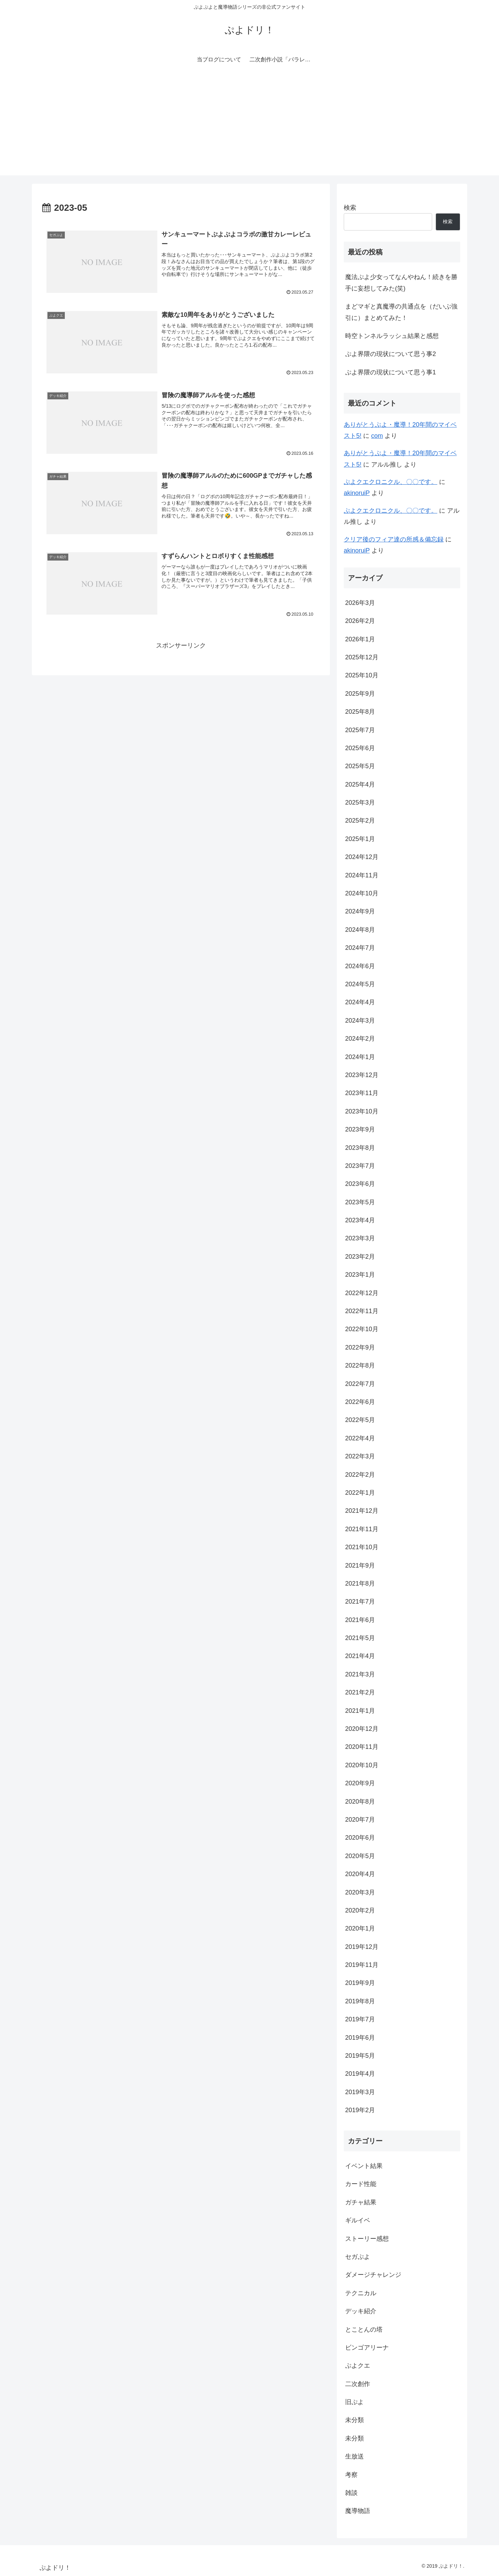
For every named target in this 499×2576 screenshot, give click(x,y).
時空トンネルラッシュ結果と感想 (392, 335)
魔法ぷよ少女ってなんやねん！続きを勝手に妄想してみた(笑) (401, 283)
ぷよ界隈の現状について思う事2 (390, 353)
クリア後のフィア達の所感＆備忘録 (394, 539)
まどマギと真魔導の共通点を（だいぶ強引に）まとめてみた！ (401, 312)
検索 (350, 207)
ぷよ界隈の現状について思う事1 (390, 372)
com (377, 435)
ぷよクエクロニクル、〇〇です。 (390, 481)
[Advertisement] (249, 126)
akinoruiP (357, 492)
